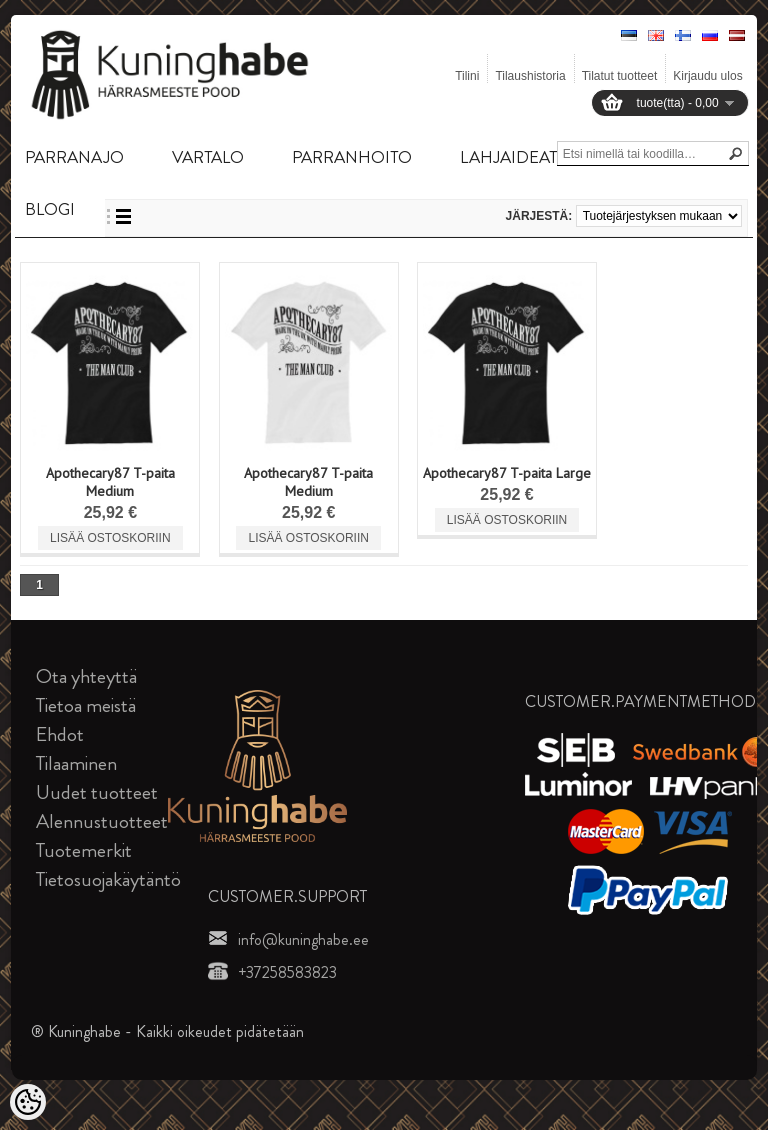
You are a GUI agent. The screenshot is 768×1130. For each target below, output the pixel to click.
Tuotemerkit (84, 850)
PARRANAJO (74, 157)
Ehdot (60, 734)
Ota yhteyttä (86, 676)
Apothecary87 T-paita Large (507, 473)
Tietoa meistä (86, 705)
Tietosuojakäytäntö (108, 879)
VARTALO (208, 157)
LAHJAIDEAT (508, 157)
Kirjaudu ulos (707, 76)
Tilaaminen (76, 763)
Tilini (467, 76)
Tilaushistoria (530, 76)
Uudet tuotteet (97, 792)
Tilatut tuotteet (620, 76)
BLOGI (50, 209)
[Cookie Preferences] (28, 1102)
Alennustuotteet (102, 821)
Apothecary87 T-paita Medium (110, 482)
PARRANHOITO (352, 157)
